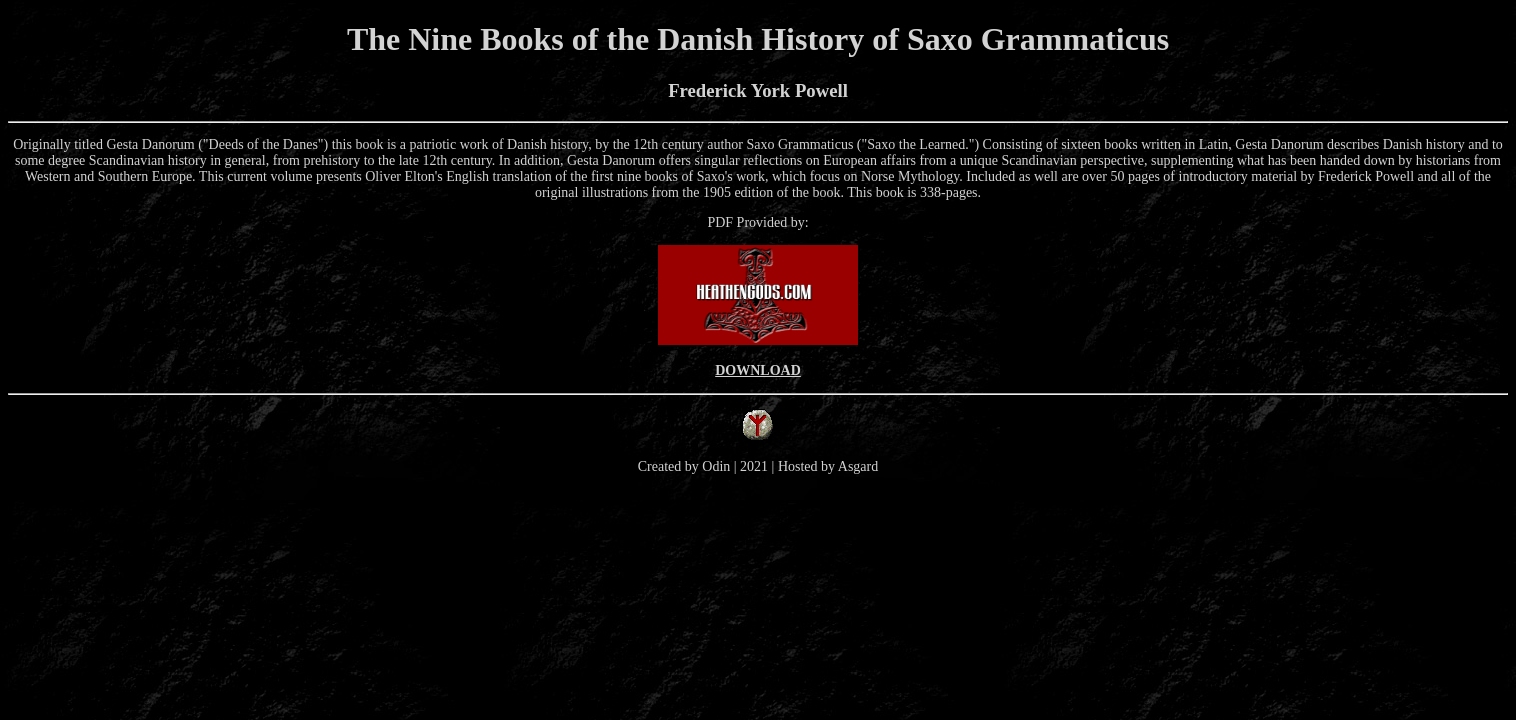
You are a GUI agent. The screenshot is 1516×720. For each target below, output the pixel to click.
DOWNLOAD (758, 370)
